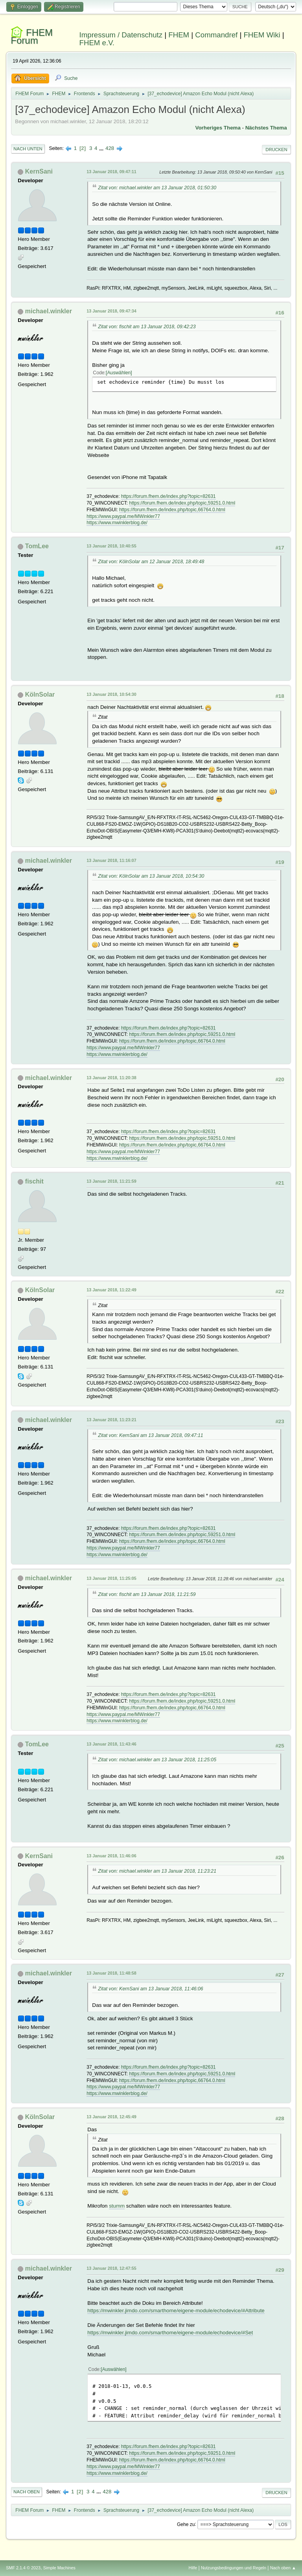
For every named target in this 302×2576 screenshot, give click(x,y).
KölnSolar (40, 694)
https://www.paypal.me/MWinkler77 (123, 516)
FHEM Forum (32, 36)
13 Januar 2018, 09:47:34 (111, 311)
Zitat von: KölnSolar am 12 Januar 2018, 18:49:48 (151, 561)
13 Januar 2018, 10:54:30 (111, 694)
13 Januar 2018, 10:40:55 (111, 546)
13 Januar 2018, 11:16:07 (111, 860)
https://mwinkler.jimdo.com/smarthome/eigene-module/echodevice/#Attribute (175, 2310)
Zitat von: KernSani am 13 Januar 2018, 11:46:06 (150, 1989)
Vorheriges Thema (218, 128)
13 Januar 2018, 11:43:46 (111, 1744)
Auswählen (119, 372)
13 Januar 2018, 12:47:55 (111, 2268)
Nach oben (26, 2491)
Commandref (216, 35)
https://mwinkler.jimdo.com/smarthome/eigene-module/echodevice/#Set (170, 2333)
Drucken (276, 149)
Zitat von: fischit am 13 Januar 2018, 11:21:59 (146, 1594)
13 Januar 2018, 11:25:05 (111, 1578)
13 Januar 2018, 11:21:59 (111, 1181)
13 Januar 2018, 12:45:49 (111, 2116)
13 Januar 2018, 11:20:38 (111, 1077)
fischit (34, 1181)
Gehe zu (186, 2524)
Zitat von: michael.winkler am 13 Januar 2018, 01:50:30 (157, 187)
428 (109, 148)
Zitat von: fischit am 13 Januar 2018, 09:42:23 (146, 326)
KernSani (39, 171)
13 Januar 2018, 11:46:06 (111, 1855)
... (102, 148)
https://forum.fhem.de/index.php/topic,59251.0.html (182, 503)
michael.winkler (48, 311)
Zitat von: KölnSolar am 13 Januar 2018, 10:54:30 (151, 876)
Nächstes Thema (266, 128)
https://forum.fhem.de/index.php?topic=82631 (168, 496)
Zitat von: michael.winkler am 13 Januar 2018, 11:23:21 (157, 1871)
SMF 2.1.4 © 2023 (23, 2567)
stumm (117, 2206)
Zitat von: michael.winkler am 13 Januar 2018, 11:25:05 (157, 1759)
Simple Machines (59, 2567)
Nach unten (27, 148)
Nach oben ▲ (283, 2567)
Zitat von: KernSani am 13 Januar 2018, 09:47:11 (150, 1435)
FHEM (178, 35)
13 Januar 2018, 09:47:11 (111, 171)
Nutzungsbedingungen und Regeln (233, 2567)
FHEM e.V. (97, 43)
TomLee (37, 546)
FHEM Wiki (261, 35)
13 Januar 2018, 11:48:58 (111, 1973)
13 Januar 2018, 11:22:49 (111, 1289)
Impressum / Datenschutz (121, 35)
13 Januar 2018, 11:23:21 (111, 1419)
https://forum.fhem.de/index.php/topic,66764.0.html (172, 509)
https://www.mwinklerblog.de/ (117, 522)
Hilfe (193, 2567)
